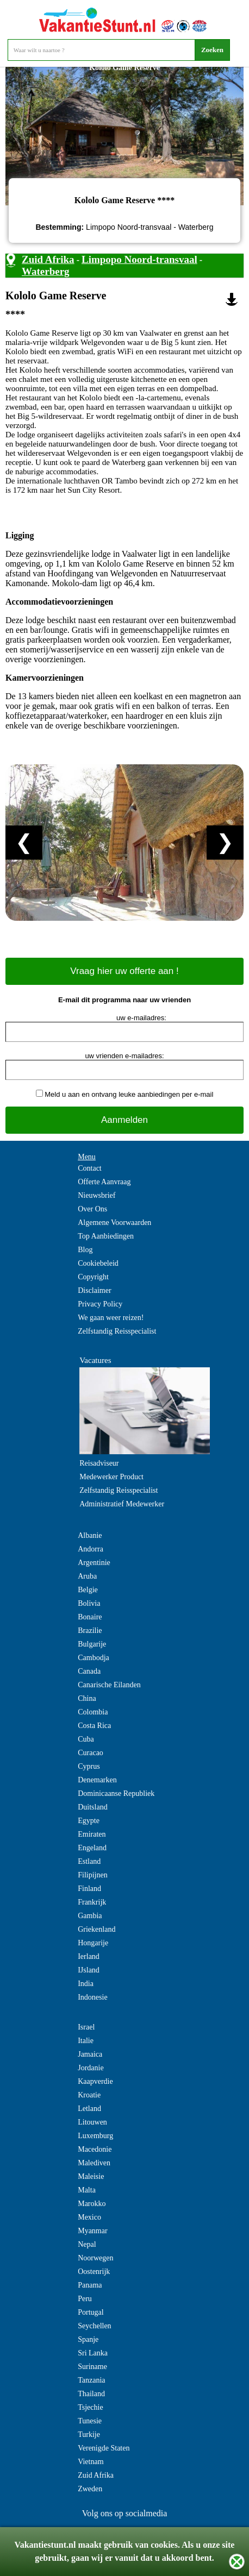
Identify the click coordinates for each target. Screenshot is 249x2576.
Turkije (89, 2434)
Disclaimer (94, 1290)
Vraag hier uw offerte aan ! (124, 971)
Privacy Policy (100, 1304)
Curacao (90, 1753)
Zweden (90, 2489)
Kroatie (89, 2095)
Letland (89, 2108)
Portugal (90, 2312)
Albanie (90, 1535)
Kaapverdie (95, 2081)
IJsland (88, 1970)
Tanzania (91, 2380)
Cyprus (88, 1766)
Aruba (87, 1576)
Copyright (93, 1277)
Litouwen (92, 2122)
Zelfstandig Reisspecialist (117, 1331)
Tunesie (90, 2421)
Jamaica (90, 2054)
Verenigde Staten (103, 2448)
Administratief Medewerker (121, 1504)
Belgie (88, 1590)
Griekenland (96, 1929)
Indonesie (92, 1997)
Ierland (88, 1956)
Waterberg (46, 271)
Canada (89, 1671)
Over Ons (92, 1209)
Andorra (90, 1549)
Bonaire (90, 1617)
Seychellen (94, 2326)
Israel (86, 2027)
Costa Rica (94, 1725)
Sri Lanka (93, 2353)
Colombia (93, 1712)
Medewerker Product (111, 1477)
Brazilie (90, 1630)
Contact (90, 1168)
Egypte (88, 1821)
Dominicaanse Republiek (116, 1793)
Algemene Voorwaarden (114, 1222)
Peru (85, 2299)
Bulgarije (92, 1644)
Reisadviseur (99, 1463)
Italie (86, 2041)
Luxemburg (95, 2136)
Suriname (92, 2367)
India (86, 1984)
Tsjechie (90, 2407)
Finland (89, 1888)
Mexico (89, 2217)
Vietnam (90, 2462)
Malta (87, 2190)
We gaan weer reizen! (111, 1318)
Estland (89, 1861)
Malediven (94, 2163)
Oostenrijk (94, 2271)
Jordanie (90, 2068)
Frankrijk (92, 1902)
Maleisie (91, 2176)
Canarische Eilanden (109, 1685)
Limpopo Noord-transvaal (139, 259)
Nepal (87, 2244)
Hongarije (93, 1943)
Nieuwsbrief (96, 1195)
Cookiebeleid (98, 1263)
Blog (85, 1250)
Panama (90, 2285)
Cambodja (93, 1658)
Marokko (91, 2204)
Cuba (86, 1739)
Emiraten (91, 1834)
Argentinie (94, 1563)
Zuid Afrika (48, 259)
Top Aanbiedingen (106, 1236)
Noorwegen (95, 2258)
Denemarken (97, 1780)
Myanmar (92, 2231)
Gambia (90, 1916)
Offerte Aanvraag (104, 1182)
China (87, 1698)
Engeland (92, 1848)
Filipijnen (92, 1875)
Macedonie (94, 2149)
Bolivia (89, 1603)
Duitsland (92, 1807)
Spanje (88, 2339)
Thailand (91, 2394)
